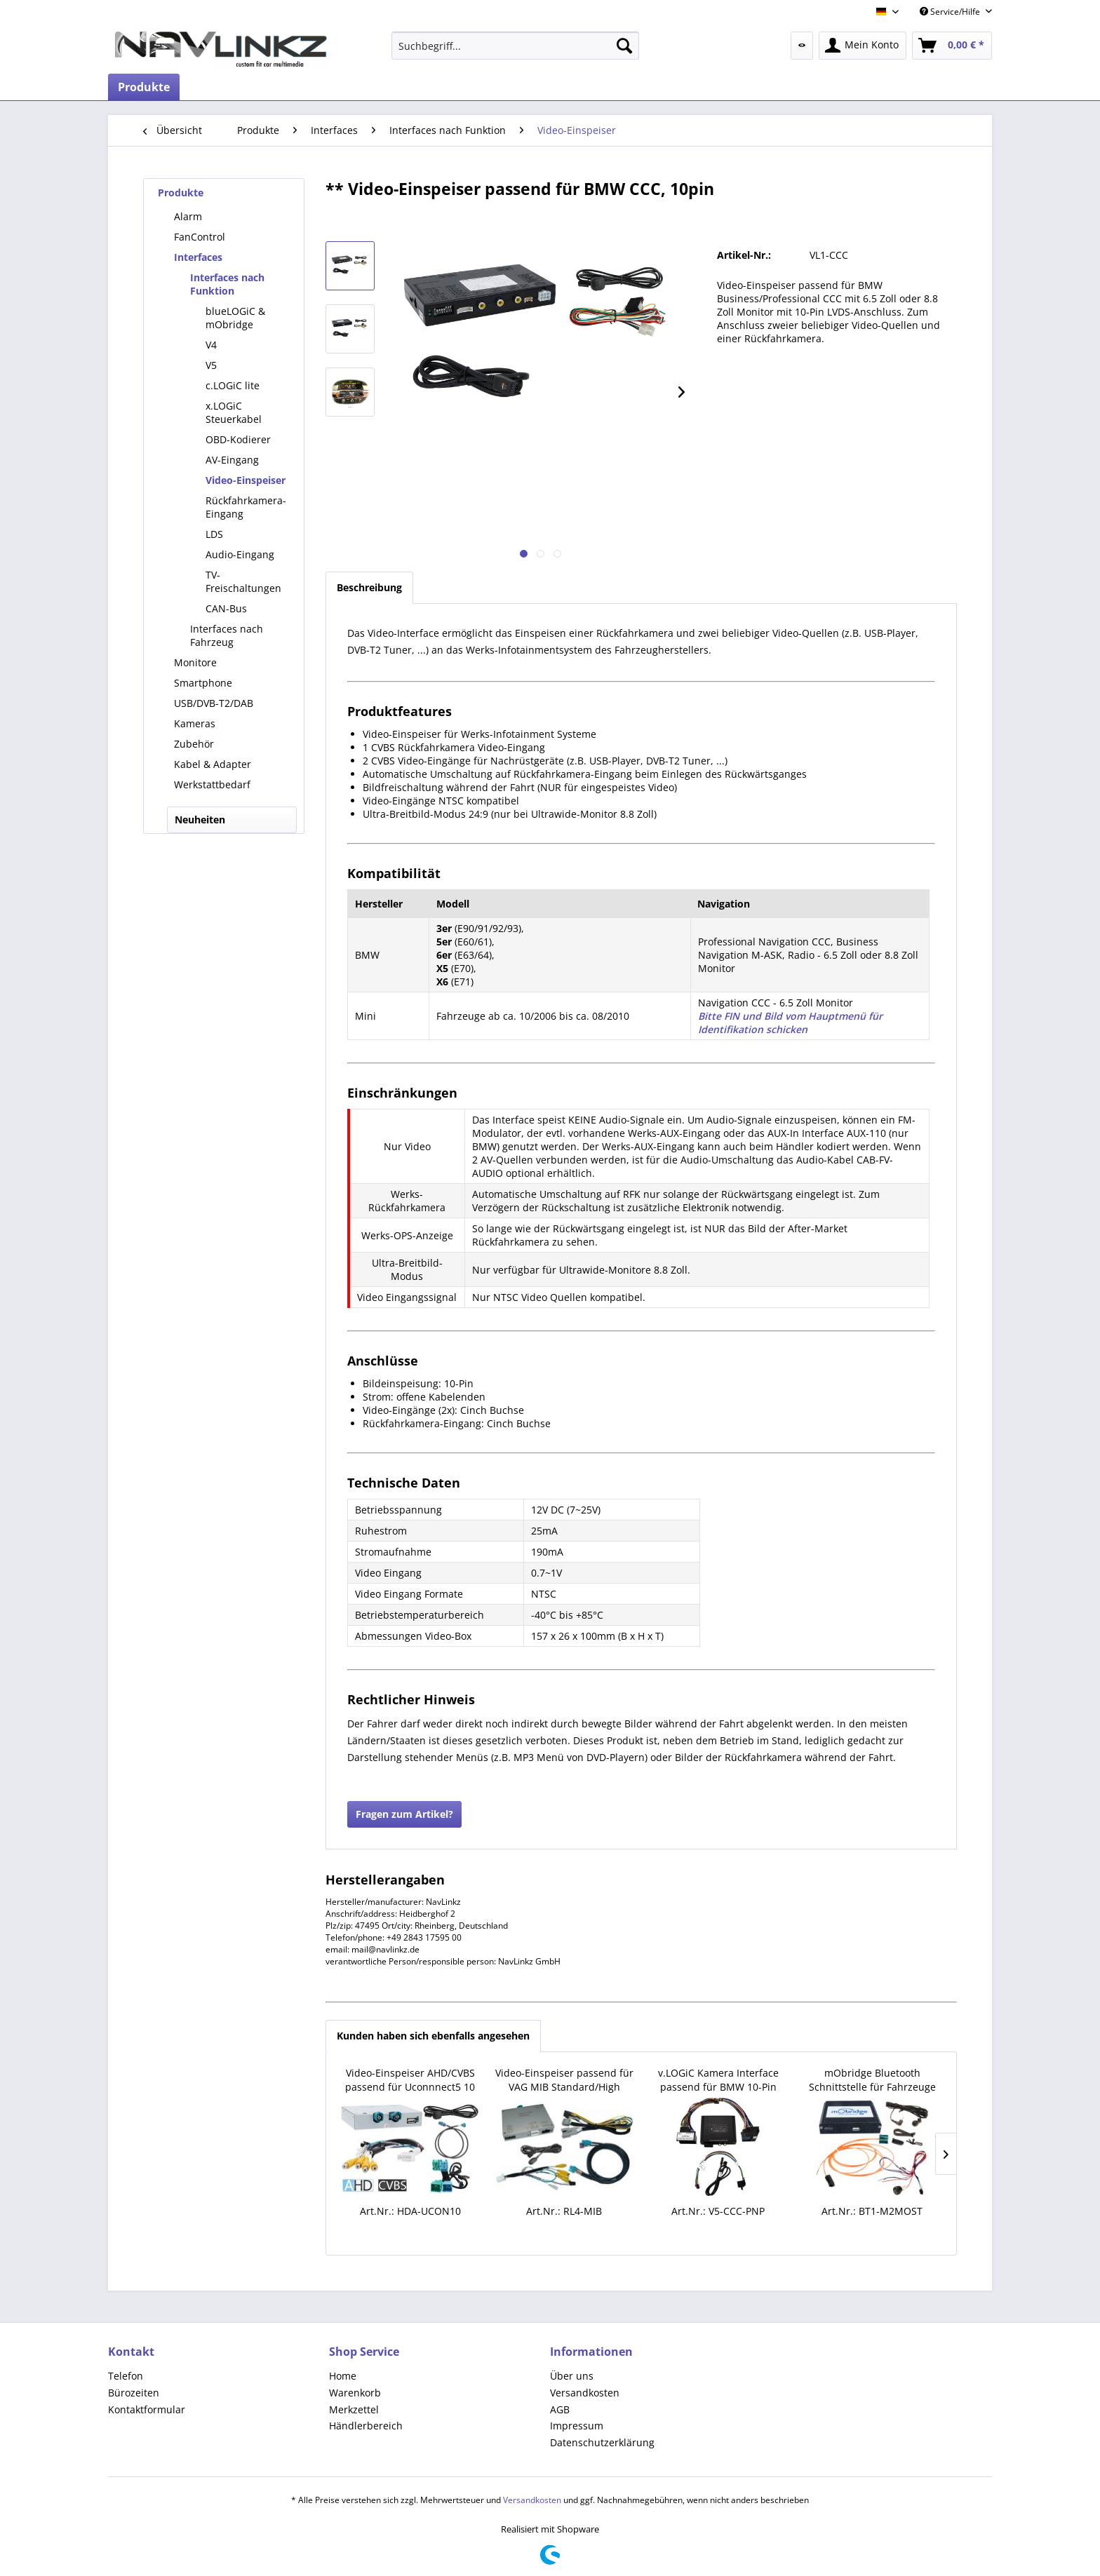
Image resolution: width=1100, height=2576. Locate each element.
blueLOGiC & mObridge (235, 317)
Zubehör (194, 743)
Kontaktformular (146, 2409)
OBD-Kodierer (238, 439)
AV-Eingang (232, 459)
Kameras (194, 723)
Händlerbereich (366, 2425)
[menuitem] (515, 46)
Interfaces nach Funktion (227, 284)
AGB (560, 2409)
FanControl (199, 236)
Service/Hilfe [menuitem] (951, 12)
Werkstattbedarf (212, 784)
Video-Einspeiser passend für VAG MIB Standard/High (564, 2079)
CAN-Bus (226, 608)
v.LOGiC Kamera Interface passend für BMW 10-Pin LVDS (718, 2080)
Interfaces (198, 257)
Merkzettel (354, 2409)
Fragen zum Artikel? (404, 1814)
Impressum (576, 2425)
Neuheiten (200, 819)
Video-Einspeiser (246, 480)
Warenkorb (355, 2392)
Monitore (195, 662)
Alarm (188, 216)
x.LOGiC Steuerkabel (234, 412)
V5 (211, 365)
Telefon (125, 2375)
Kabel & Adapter (212, 764)
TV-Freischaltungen (243, 581)
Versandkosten (584, 2392)
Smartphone (203, 682)
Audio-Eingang (240, 554)
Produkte (180, 192)
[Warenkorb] (952, 46)
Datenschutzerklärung (602, 2442)
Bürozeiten (133, 2392)
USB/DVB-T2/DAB (213, 703)
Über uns (571, 2375)
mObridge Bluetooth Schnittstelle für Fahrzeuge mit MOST (872, 2080)
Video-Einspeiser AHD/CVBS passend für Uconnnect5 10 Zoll (410, 2080)
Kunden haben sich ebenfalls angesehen (433, 2035)
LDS (214, 534)
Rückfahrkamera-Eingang (246, 507)
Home (342, 2375)
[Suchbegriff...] (515, 46)
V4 (211, 344)
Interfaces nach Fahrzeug (226, 635)
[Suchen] (624, 46)
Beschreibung (369, 587)
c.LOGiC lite (233, 385)
